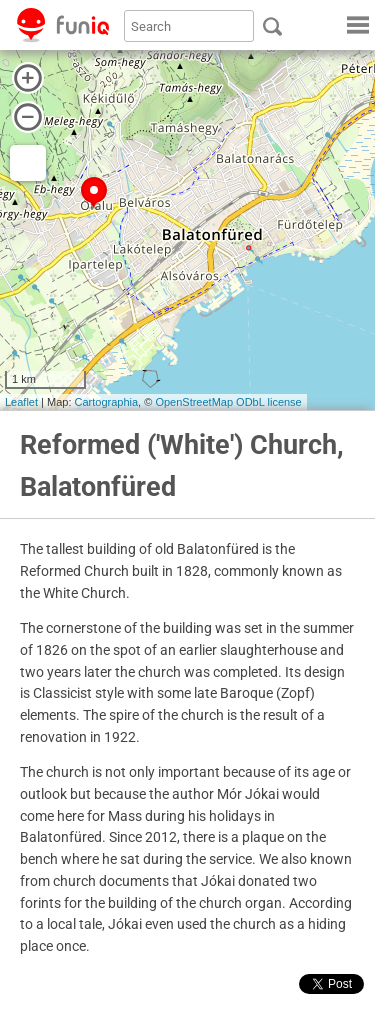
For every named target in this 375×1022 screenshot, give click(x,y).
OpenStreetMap (194, 402)
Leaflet (21, 402)
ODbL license (269, 402)
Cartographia (107, 402)
